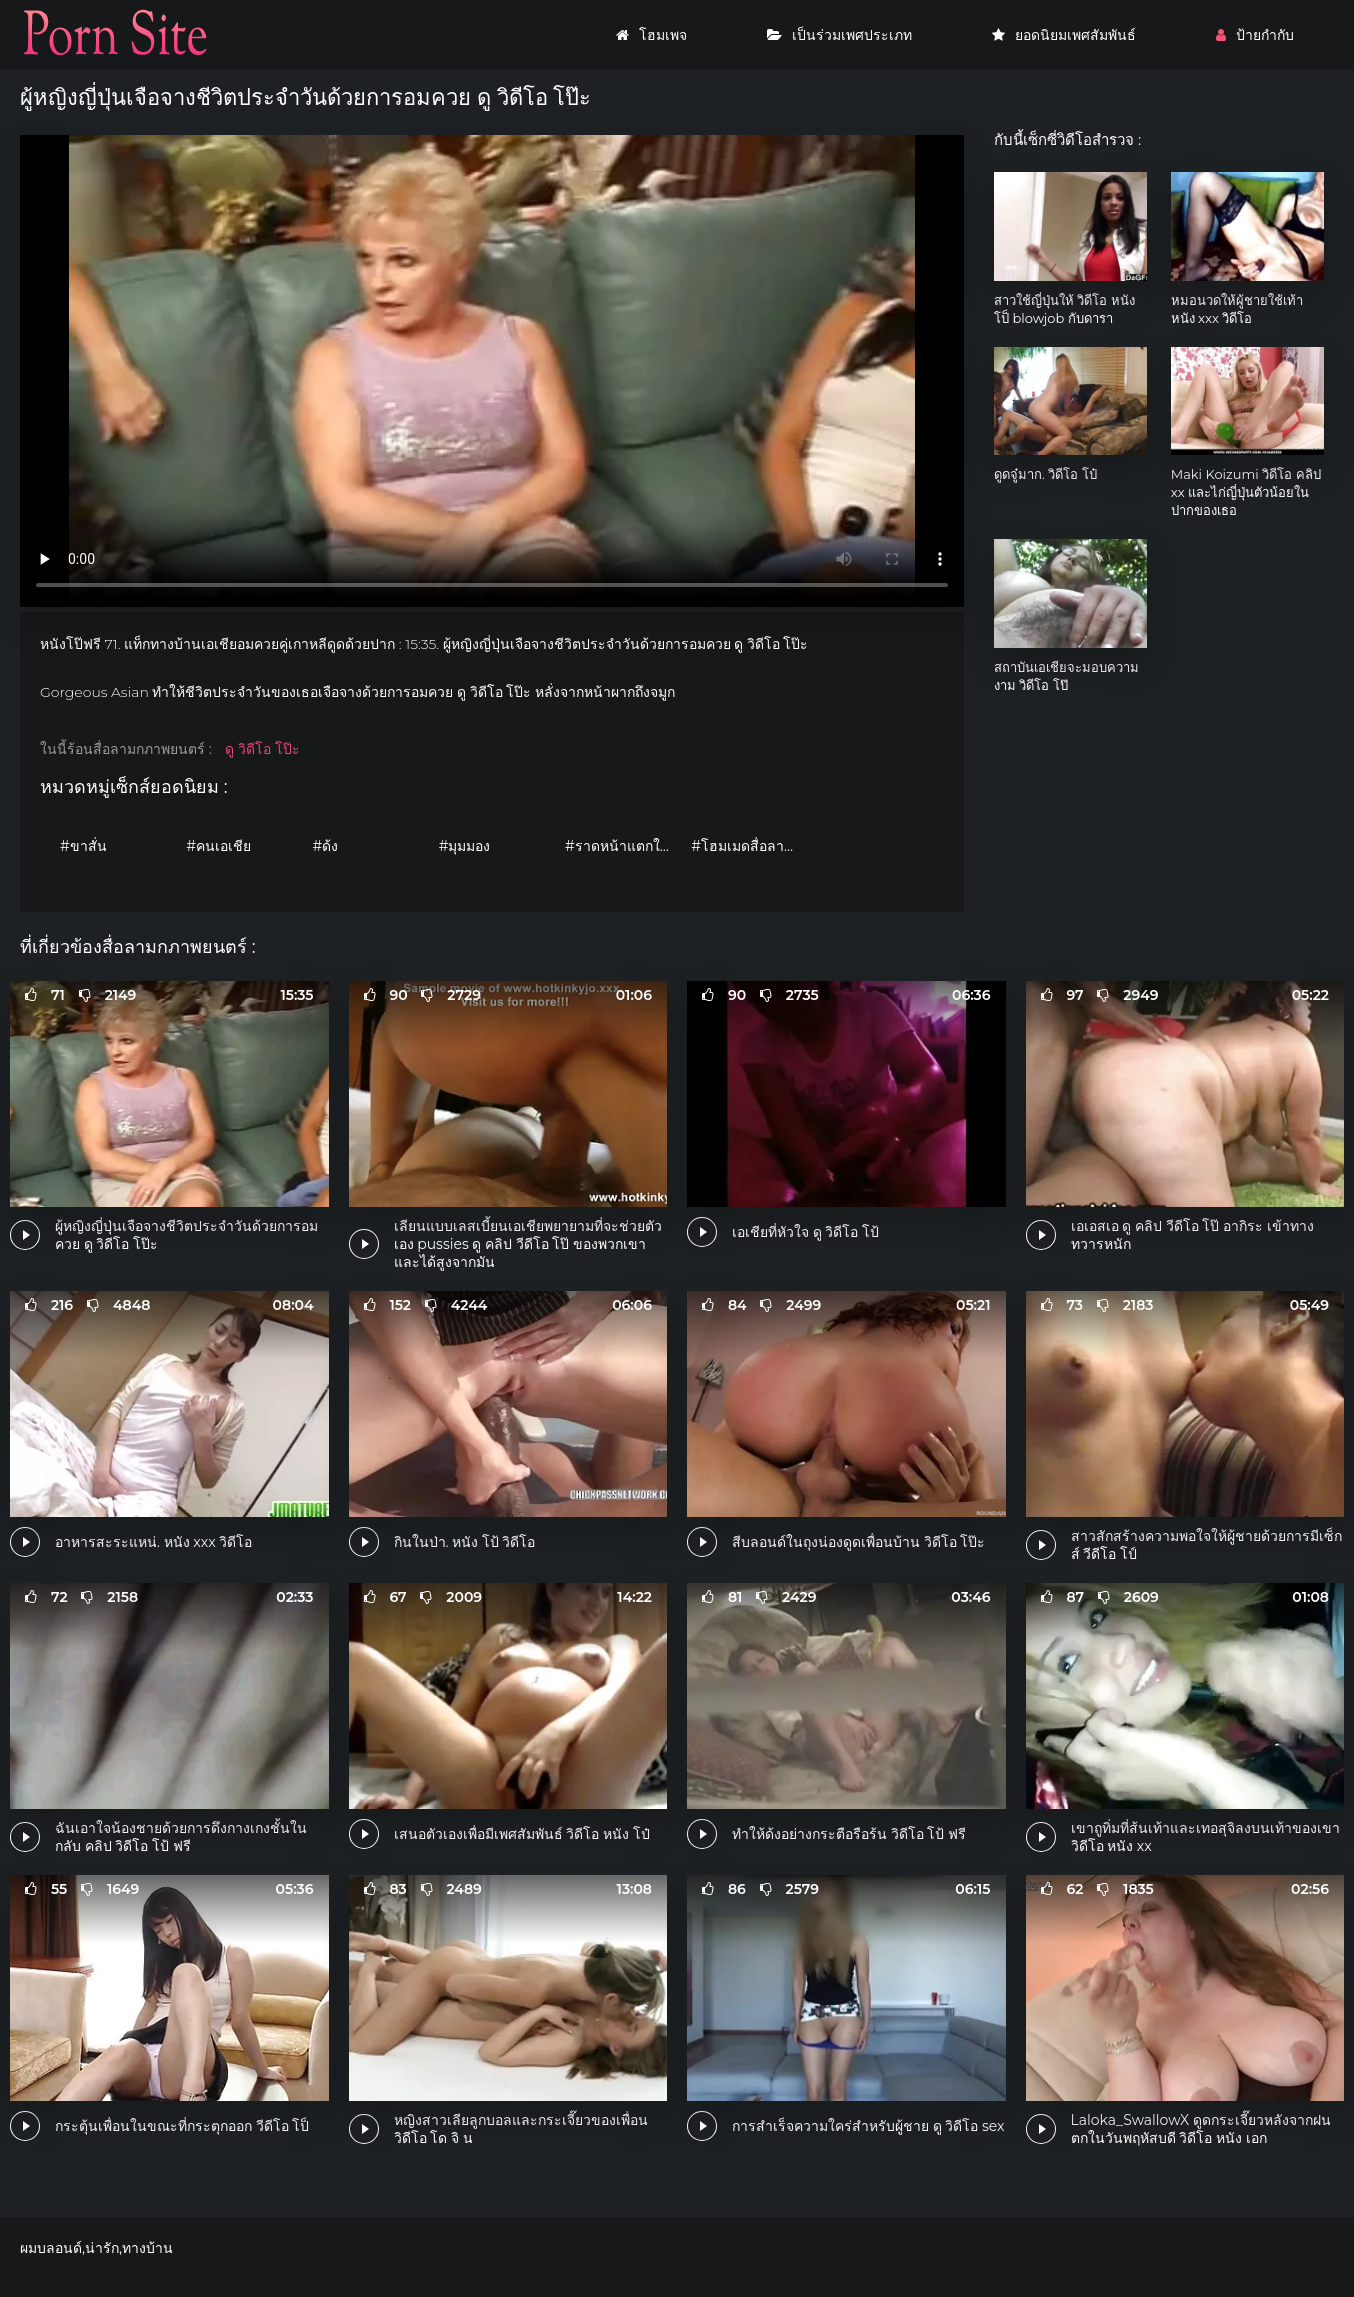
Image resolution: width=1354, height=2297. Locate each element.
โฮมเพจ (651, 35)
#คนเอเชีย (218, 846)
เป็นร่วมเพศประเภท (839, 35)
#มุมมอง (465, 846)
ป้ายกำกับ (1255, 35)
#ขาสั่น (83, 846)
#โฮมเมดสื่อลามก (746, 846)
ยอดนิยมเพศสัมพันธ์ (1064, 35)
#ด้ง (325, 846)
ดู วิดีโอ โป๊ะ (262, 749)
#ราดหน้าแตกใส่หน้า (623, 846)
